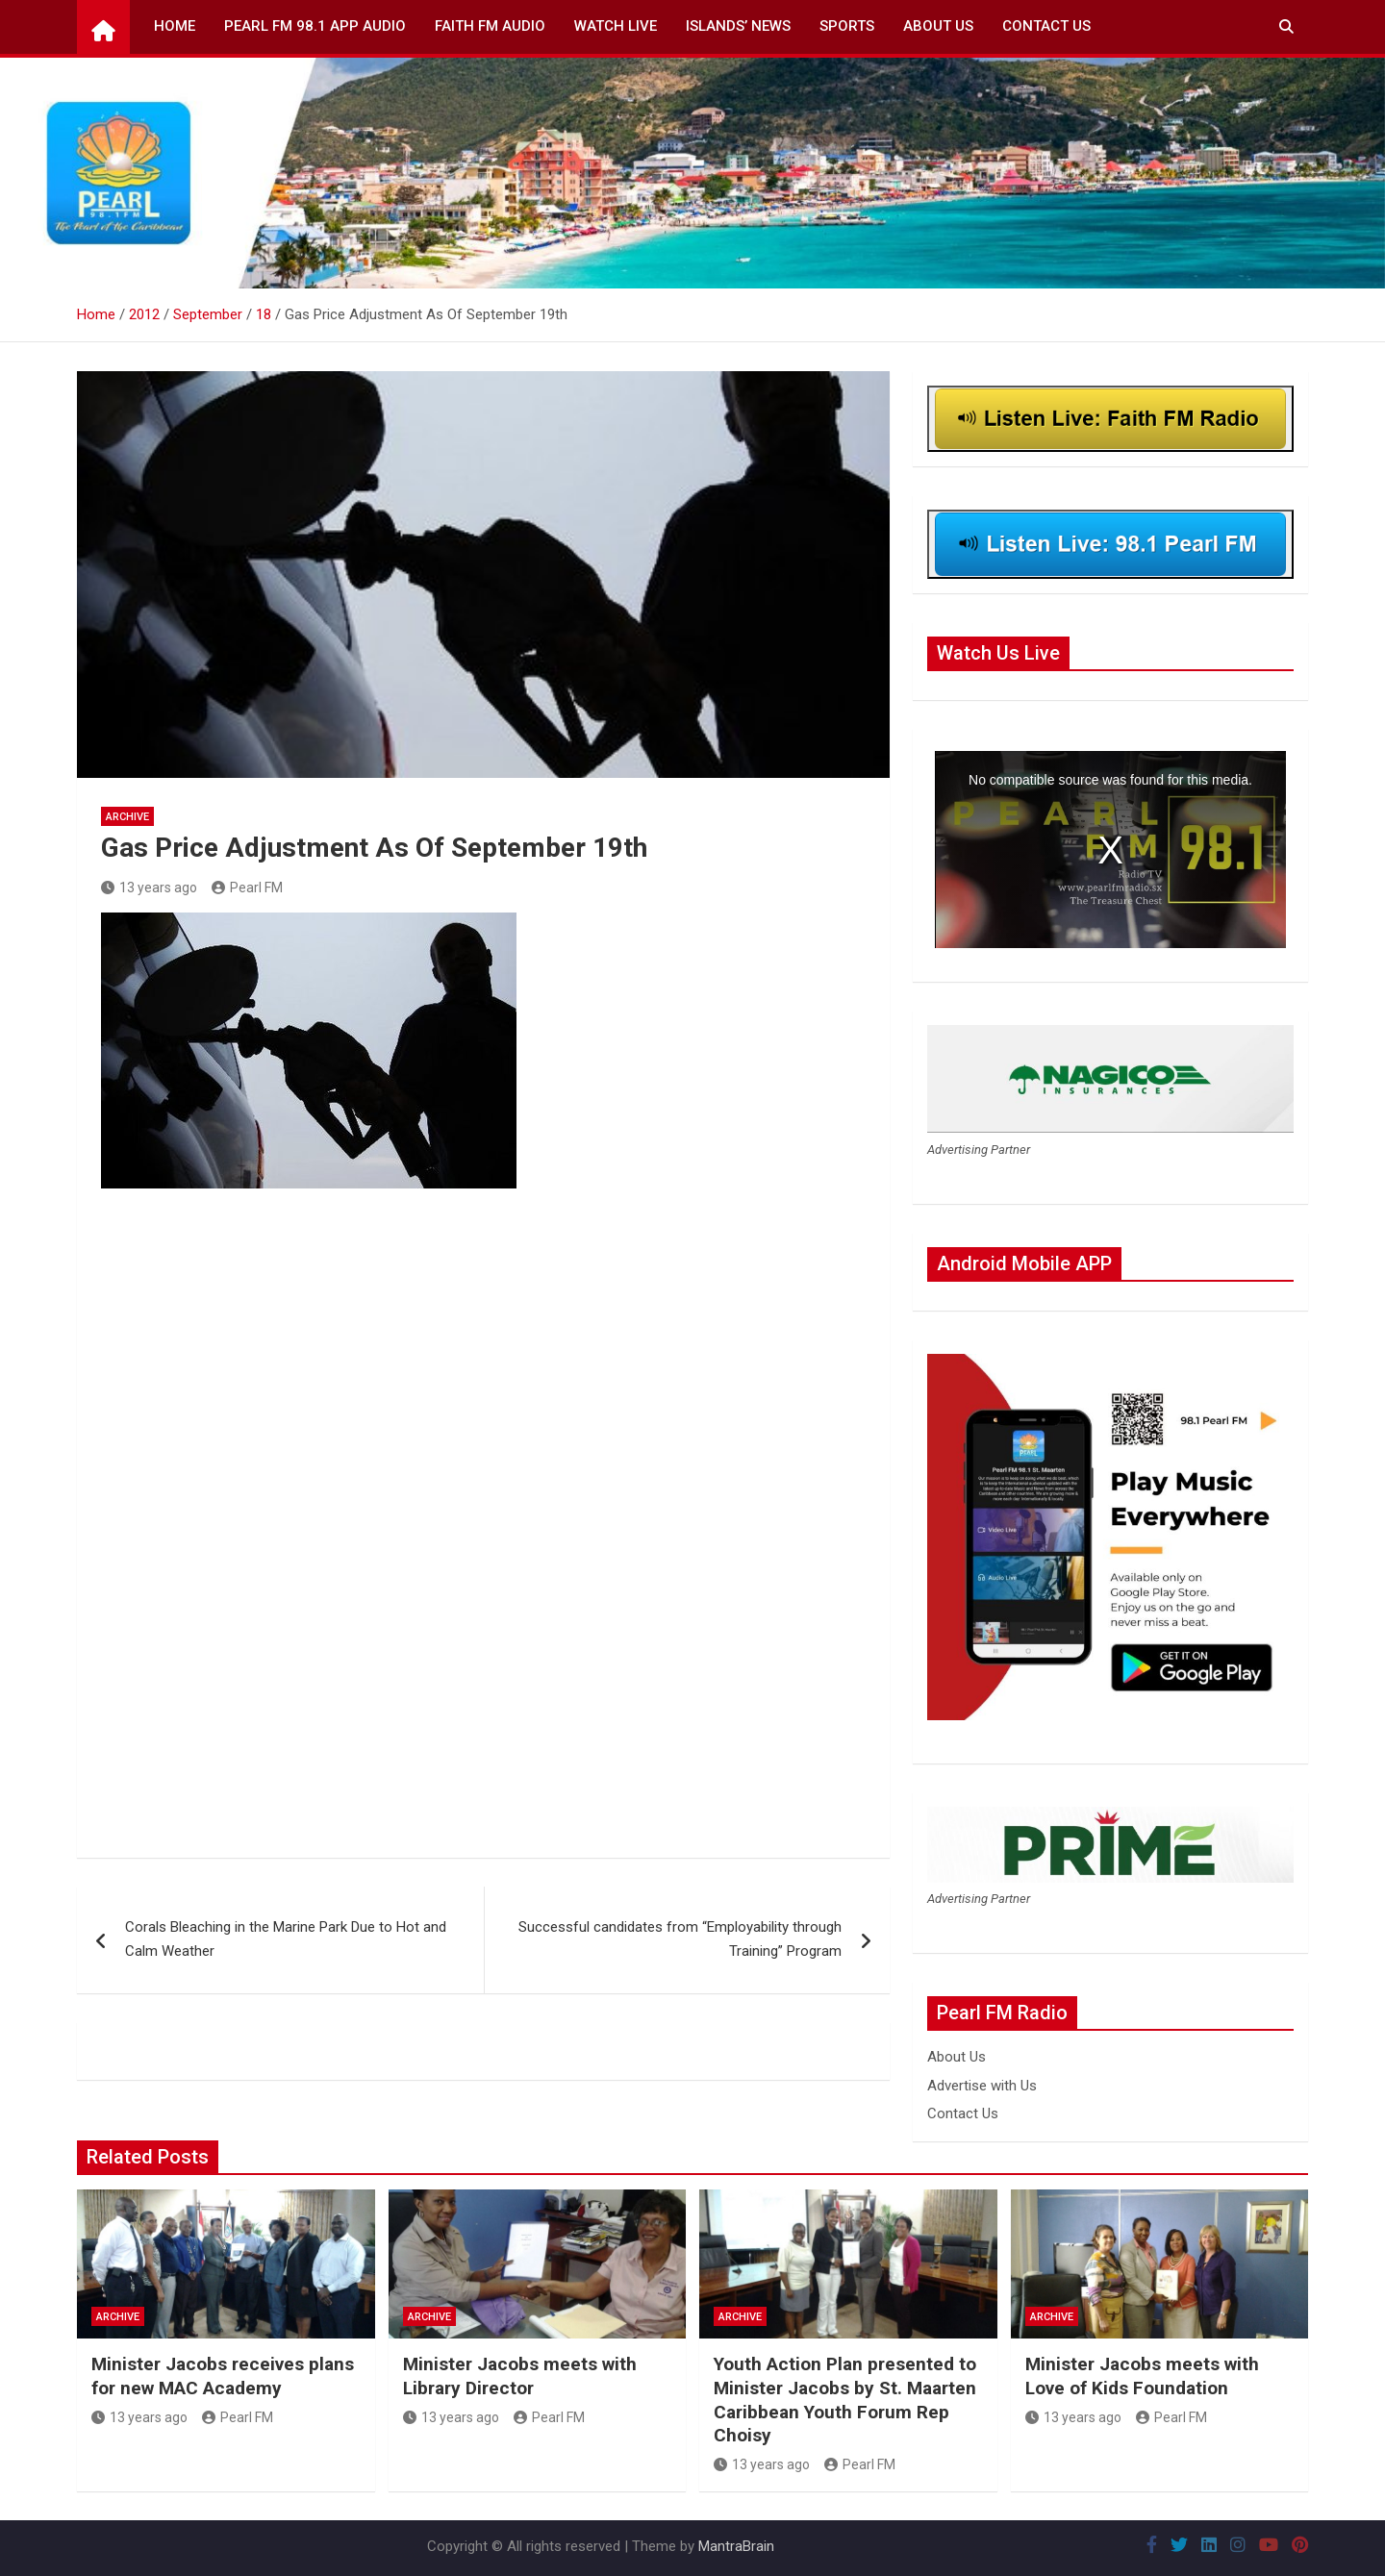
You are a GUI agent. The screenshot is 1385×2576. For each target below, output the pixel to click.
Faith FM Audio (490, 26)
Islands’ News (738, 26)
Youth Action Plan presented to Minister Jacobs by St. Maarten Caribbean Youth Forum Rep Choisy (845, 2399)
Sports (846, 26)
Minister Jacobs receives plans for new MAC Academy (222, 2376)
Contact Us (1046, 26)
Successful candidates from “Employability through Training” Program (680, 1939)
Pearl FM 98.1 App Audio (315, 26)
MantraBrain (736, 2546)
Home (174, 26)
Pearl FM (247, 887)
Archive (127, 817)
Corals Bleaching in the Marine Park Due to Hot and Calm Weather (285, 1939)
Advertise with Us (982, 2085)
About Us (938, 26)
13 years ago (149, 887)
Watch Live (615, 26)
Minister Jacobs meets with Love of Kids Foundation (1142, 2376)
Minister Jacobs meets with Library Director (520, 2376)
